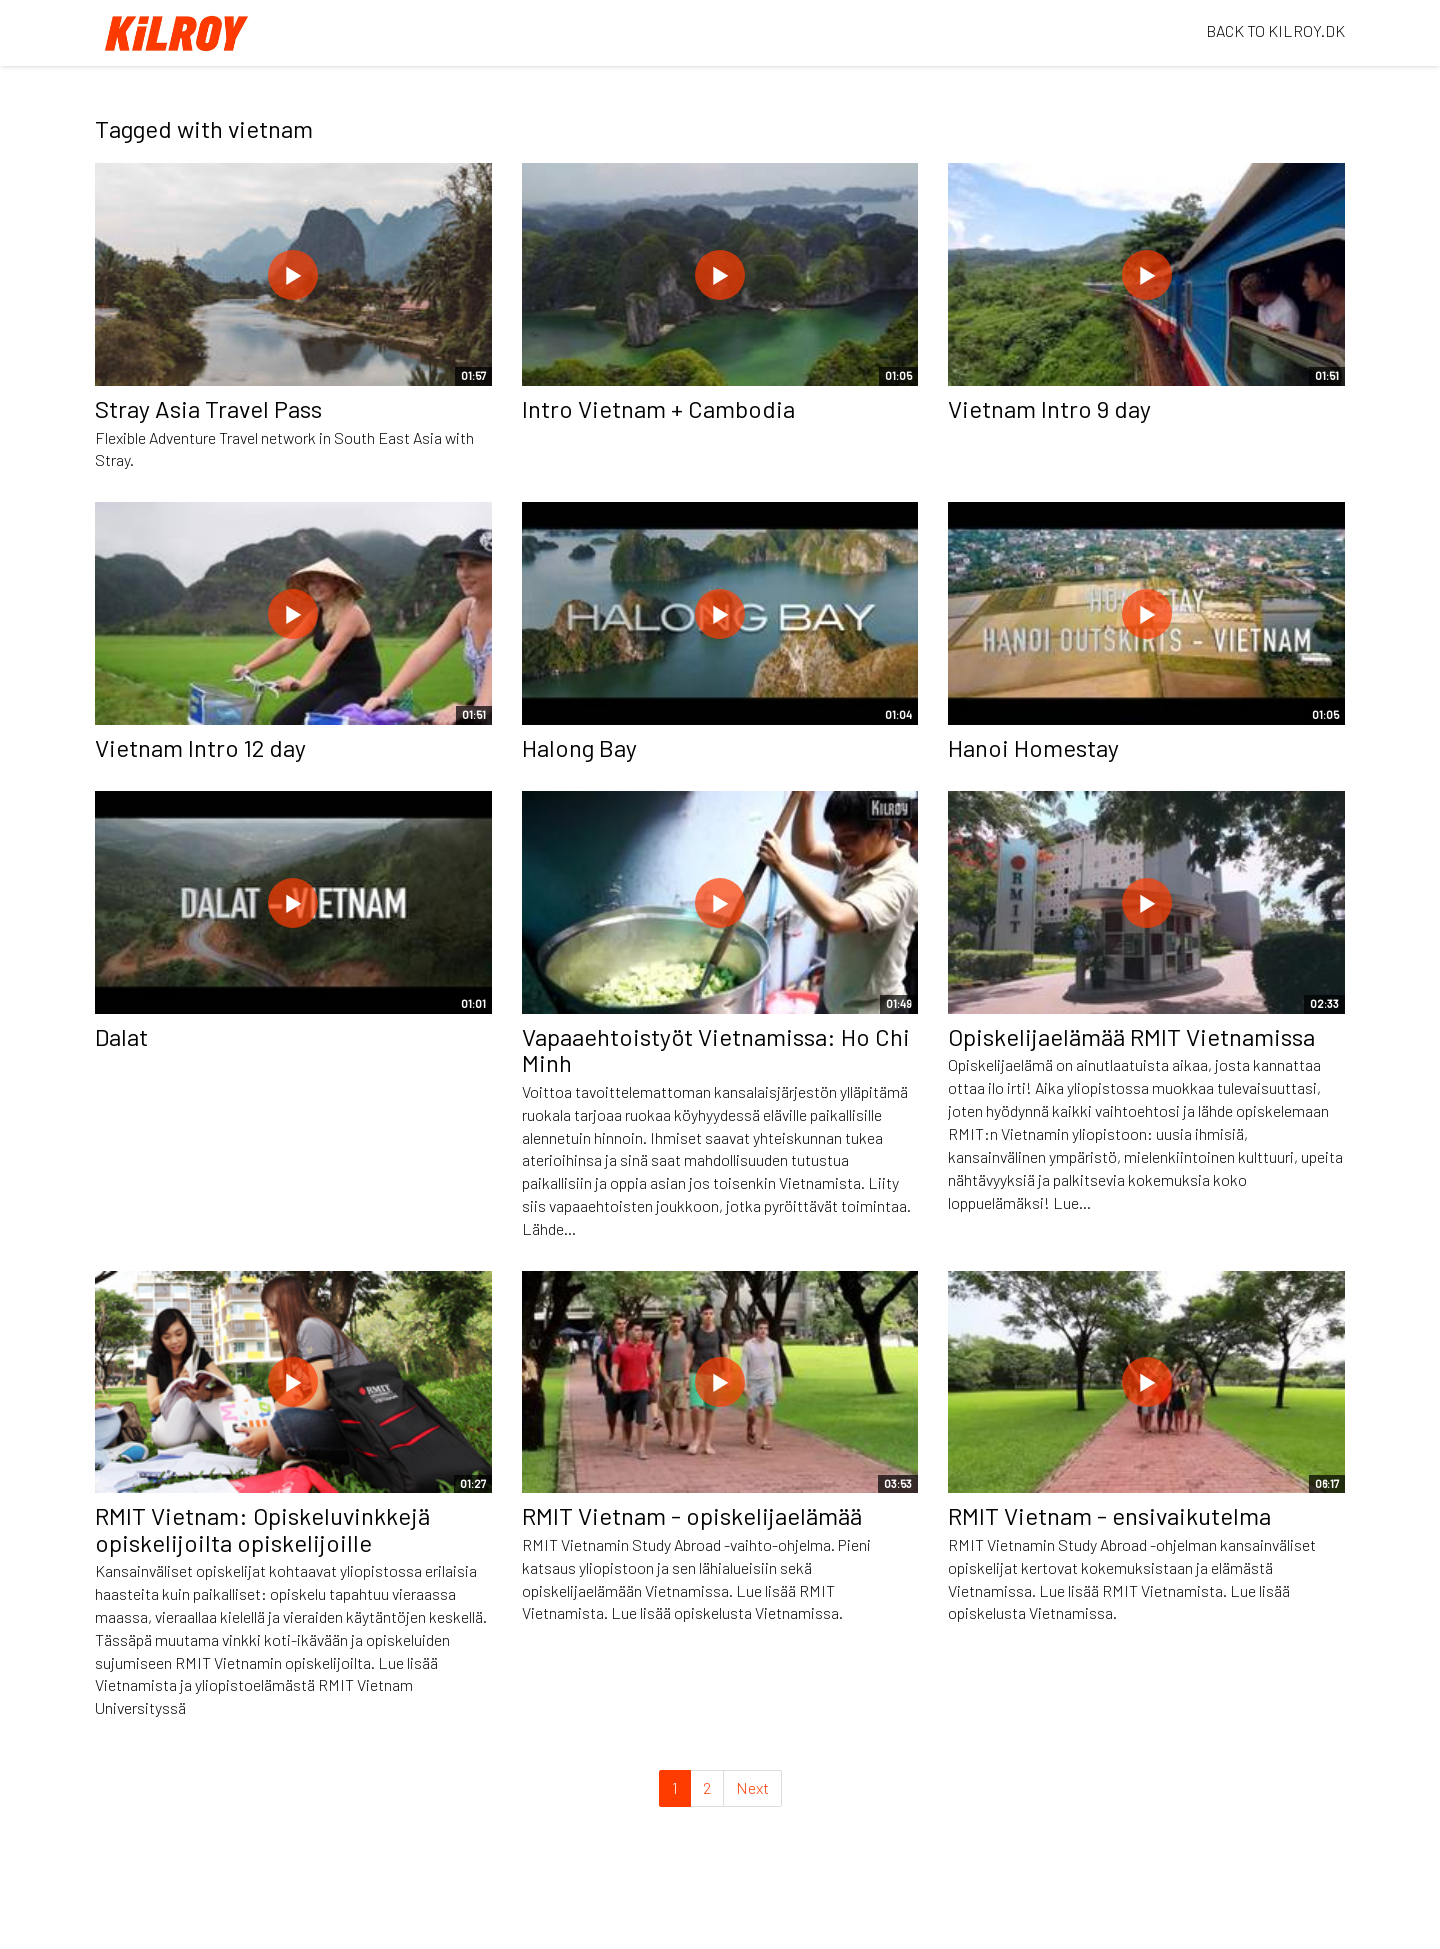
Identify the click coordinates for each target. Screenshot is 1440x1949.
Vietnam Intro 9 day (1049, 408)
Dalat (121, 1036)
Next (752, 1787)
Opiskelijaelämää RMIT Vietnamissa (1131, 1036)
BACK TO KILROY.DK (1275, 30)
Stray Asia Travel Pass (208, 408)
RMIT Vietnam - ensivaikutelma (1109, 1515)
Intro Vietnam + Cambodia (658, 408)
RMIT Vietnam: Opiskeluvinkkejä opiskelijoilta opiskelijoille (262, 1528)
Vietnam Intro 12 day (200, 747)
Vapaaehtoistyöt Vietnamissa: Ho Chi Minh (716, 1049)
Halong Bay (579, 747)
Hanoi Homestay (1033, 747)
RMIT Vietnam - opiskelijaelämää (692, 1515)
